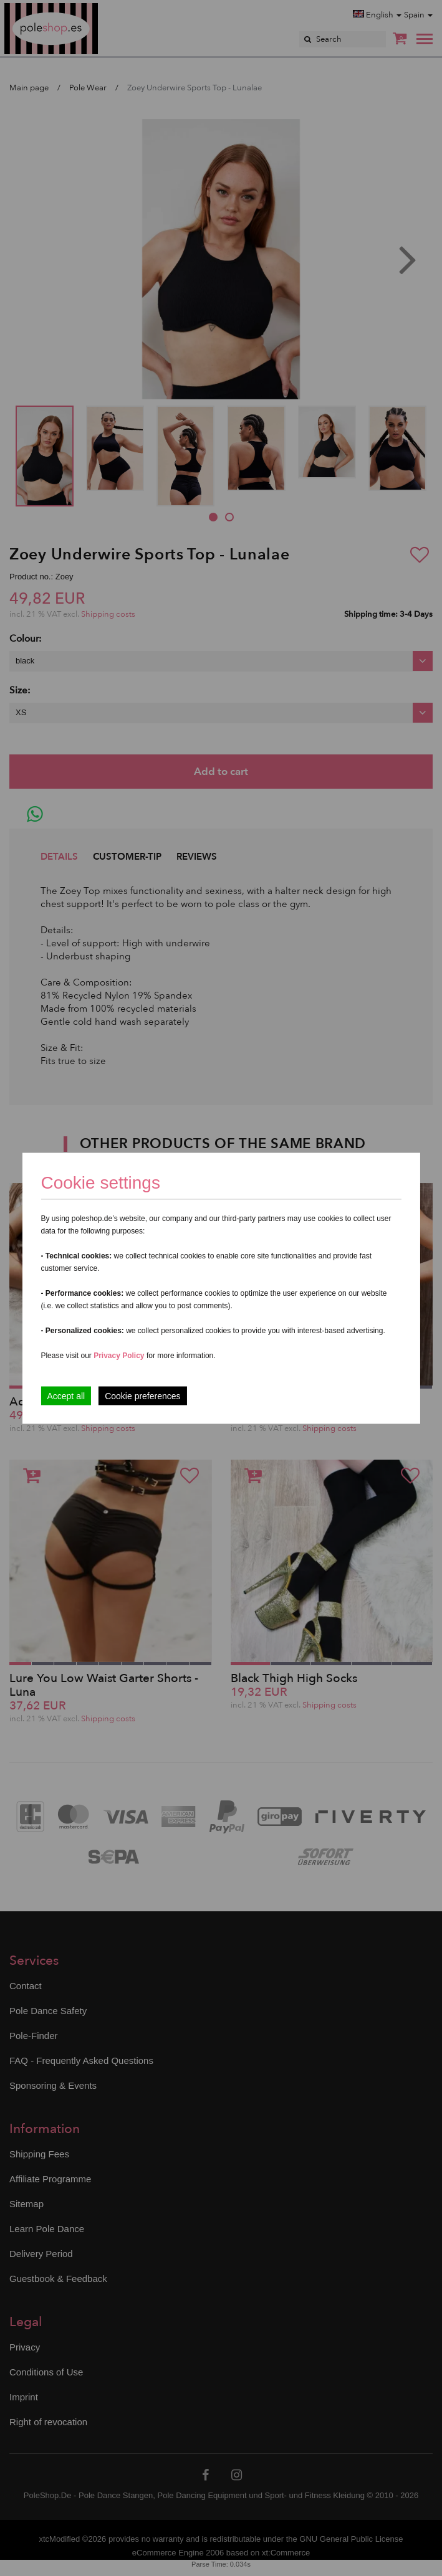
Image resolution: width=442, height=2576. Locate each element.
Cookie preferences (142, 1395)
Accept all (66, 1395)
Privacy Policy (119, 1355)
